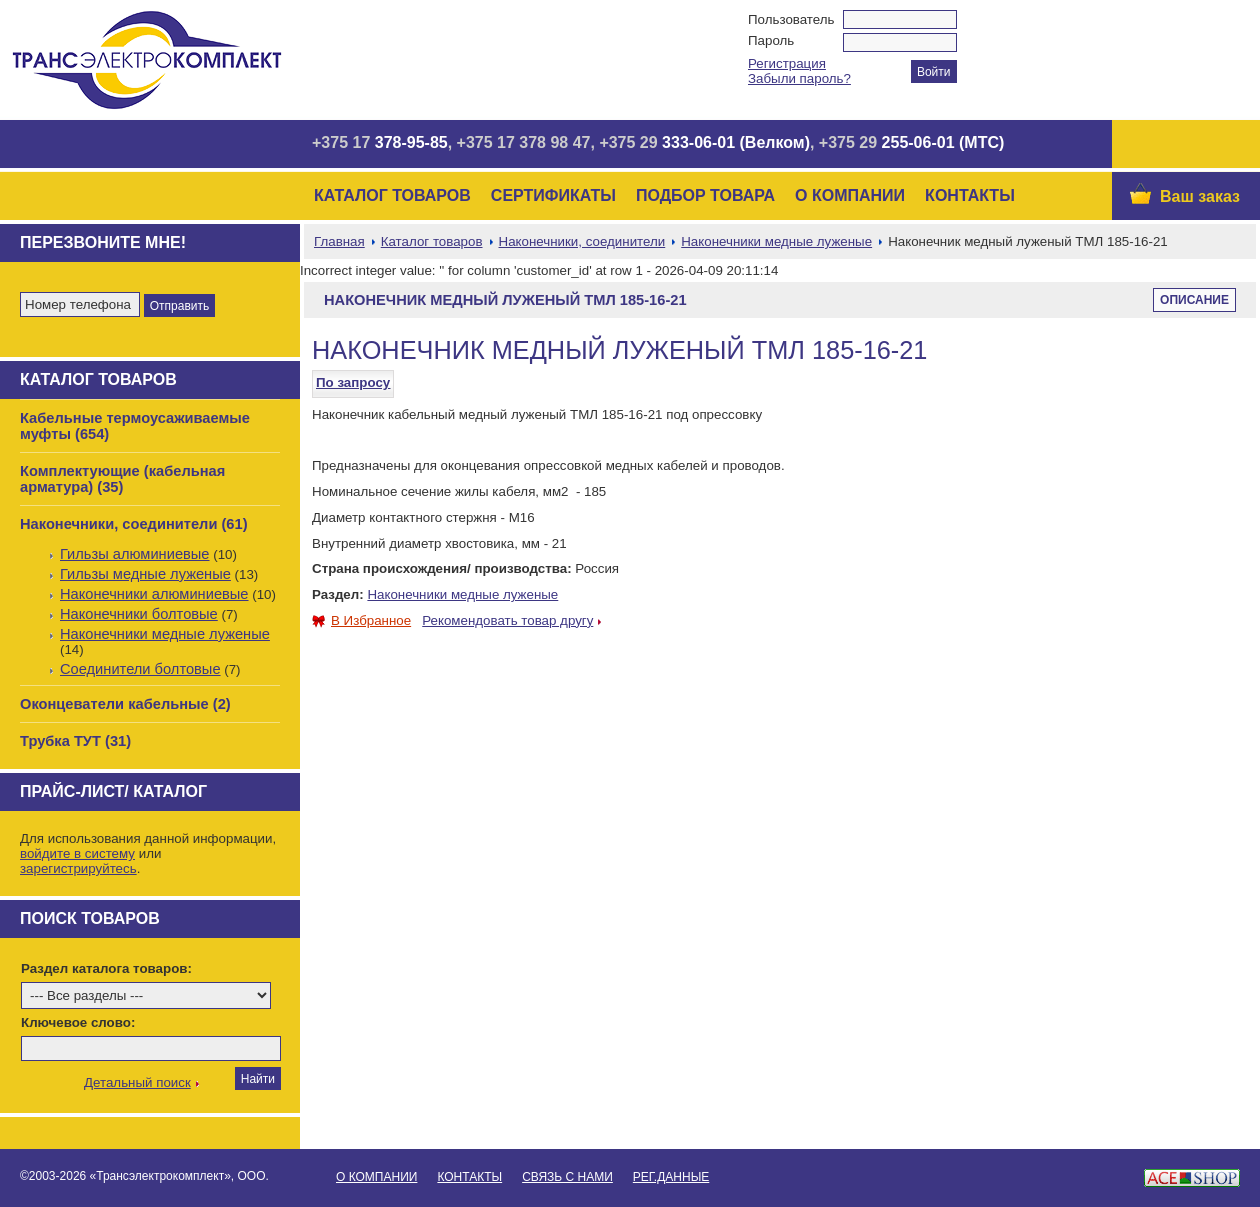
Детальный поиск (137, 1082)
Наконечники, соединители (582, 241)
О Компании (850, 195)
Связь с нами (567, 1177)
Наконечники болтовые (139, 614)
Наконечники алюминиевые (154, 594)
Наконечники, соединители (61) (134, 524)
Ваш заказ (1200, 196)
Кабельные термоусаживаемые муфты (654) (135, 426)
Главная (339, 241)
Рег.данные (671, 1177)
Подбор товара (705, 195)
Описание (1194, 300)
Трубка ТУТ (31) (75, 741)
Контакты (970, 195)
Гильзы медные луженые (145, 574)
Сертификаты (553, 195)
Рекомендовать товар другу (507, 620)
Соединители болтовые (140, 669)
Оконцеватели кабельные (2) (125, 704)
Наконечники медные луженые (165, 634)
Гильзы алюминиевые (135, 554)
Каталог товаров (392, 195)
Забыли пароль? (799, 78)
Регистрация (787, 63)
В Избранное (361, 620)
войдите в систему (77, 853)
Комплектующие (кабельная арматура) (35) (122, 479)
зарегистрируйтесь (78, 868)
